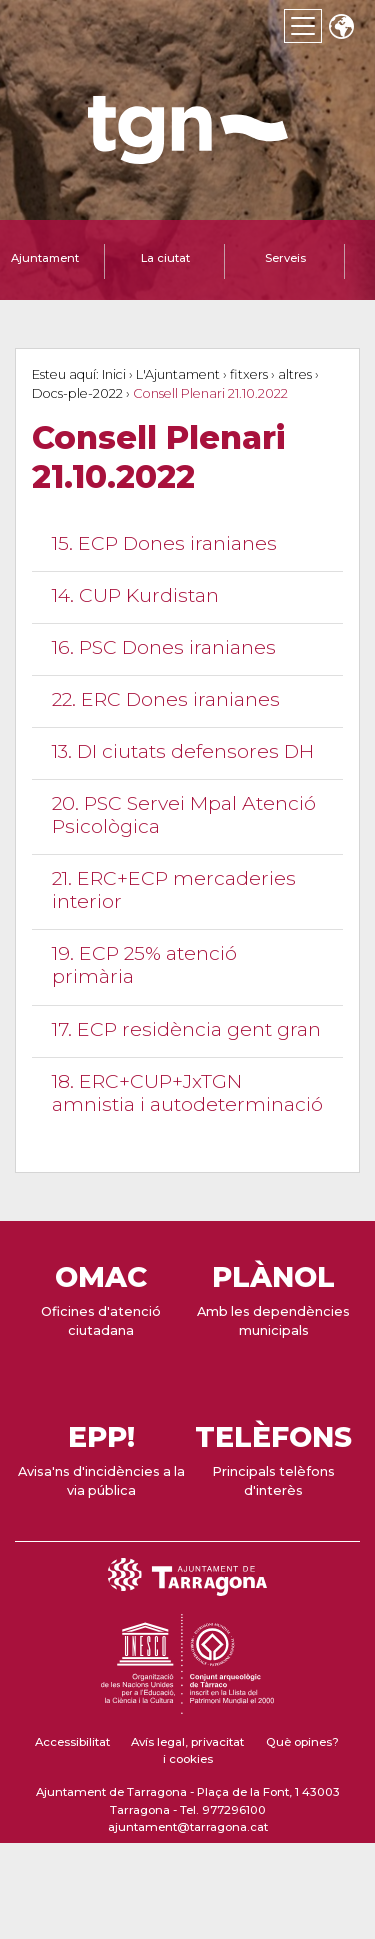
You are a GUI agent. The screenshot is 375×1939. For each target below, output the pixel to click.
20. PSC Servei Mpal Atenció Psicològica (184, 814)
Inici (114, 374)
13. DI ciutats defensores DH (183, 751)
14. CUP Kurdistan (135, 595)
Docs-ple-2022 (77, 393)
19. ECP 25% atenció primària (144, 964)
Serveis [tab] (285, 258)
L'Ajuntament (178, 374)
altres (295, 374)
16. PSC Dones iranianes (164, 647)
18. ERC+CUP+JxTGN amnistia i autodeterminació (187, 1092)
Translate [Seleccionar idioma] (341, 28)
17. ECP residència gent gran (186, 1029)
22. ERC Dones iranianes (166, 699)
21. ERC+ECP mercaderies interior (174, 889)
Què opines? (302, 1742)
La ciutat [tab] (165, 258)
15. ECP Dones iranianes (164, 543)
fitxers (249, 374)
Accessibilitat (72, 1742)
